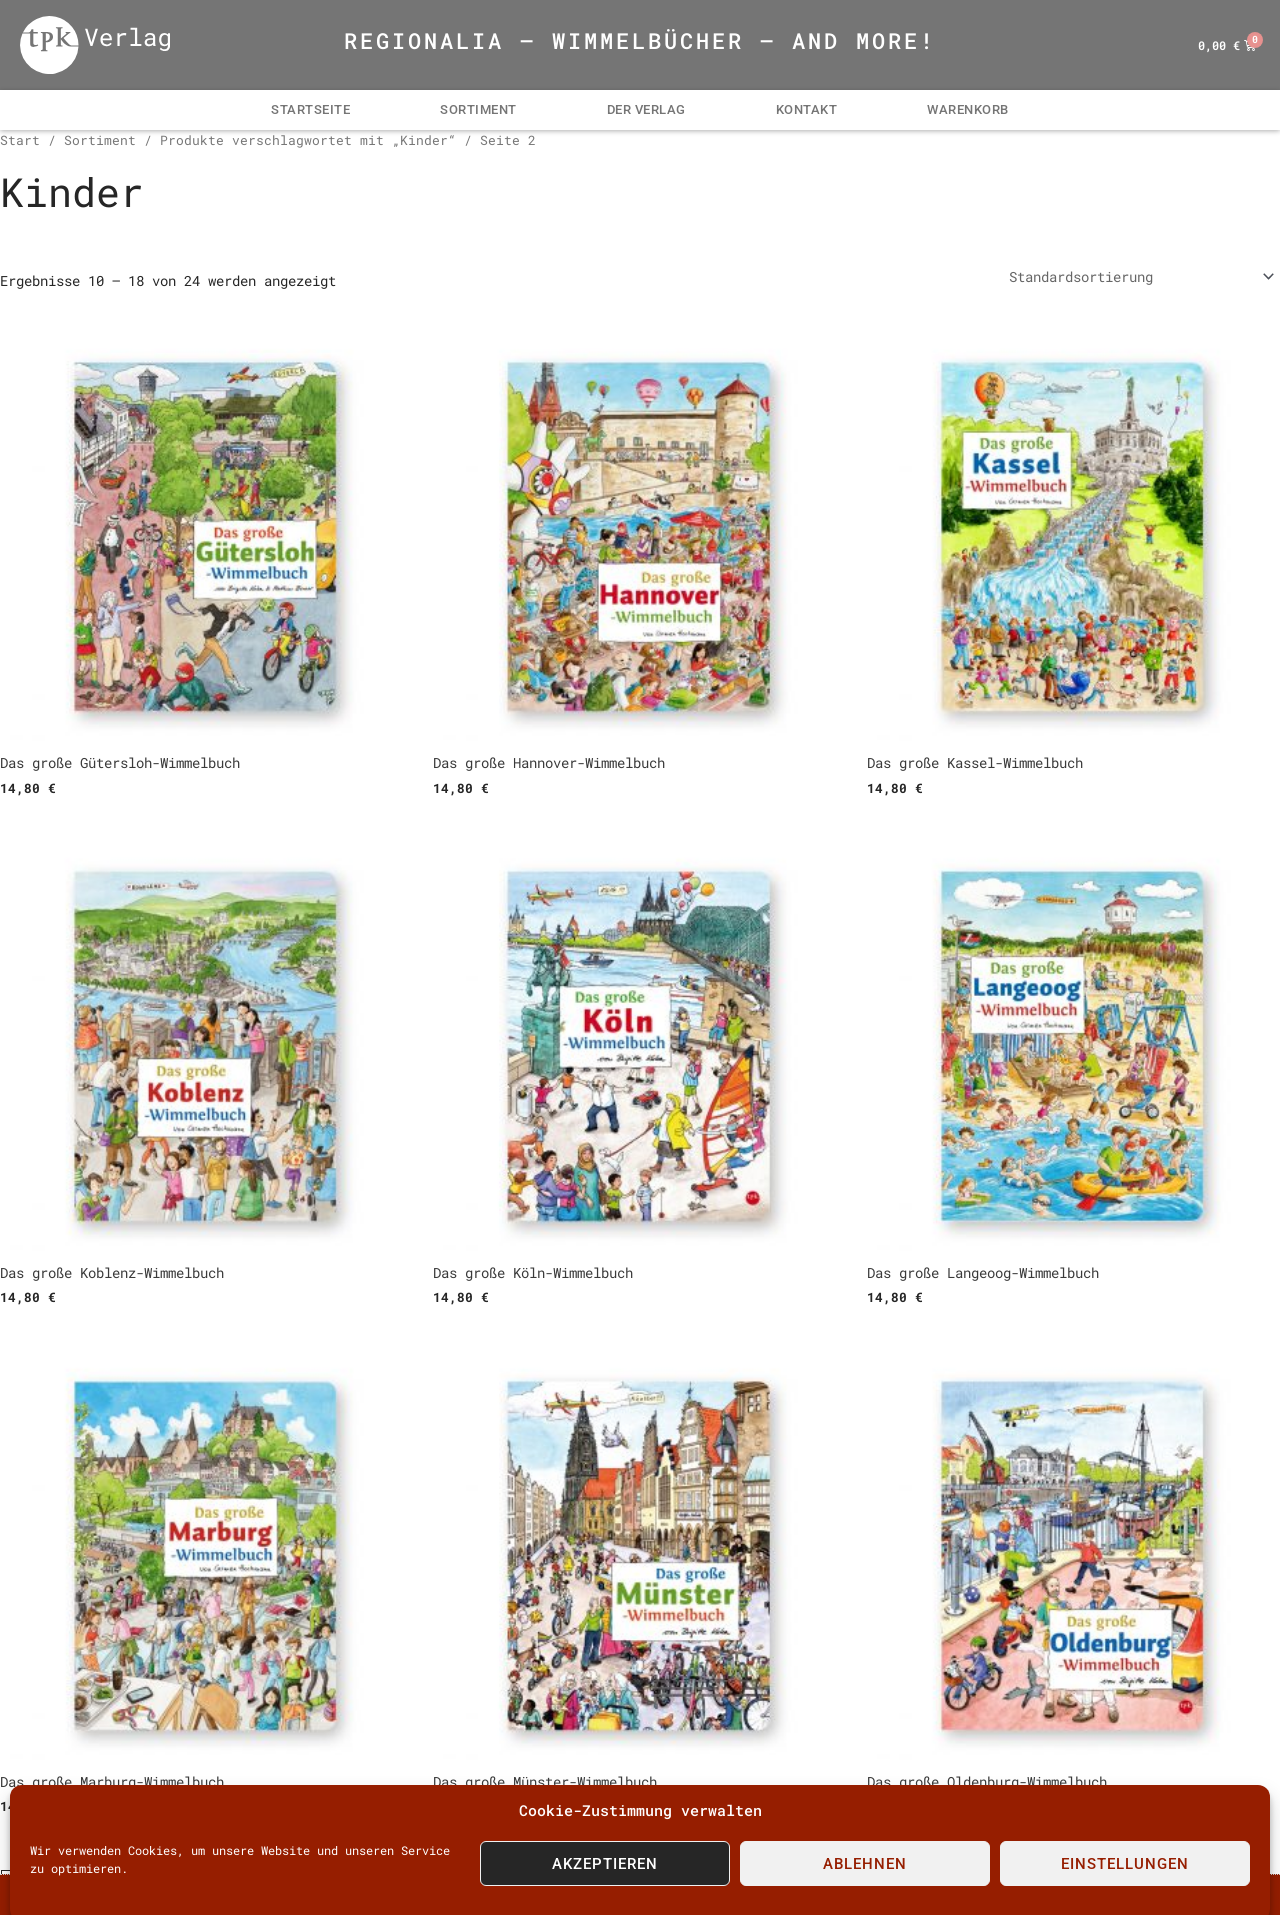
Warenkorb (968, 109)
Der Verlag (646, 109)
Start (20, 140)
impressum (311, 1895)
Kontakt (807, 109)
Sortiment (478, 109)
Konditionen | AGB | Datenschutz (514, 1895)
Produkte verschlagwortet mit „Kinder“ (308, 140)
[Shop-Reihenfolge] (1141, 276)
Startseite (310, 109)
